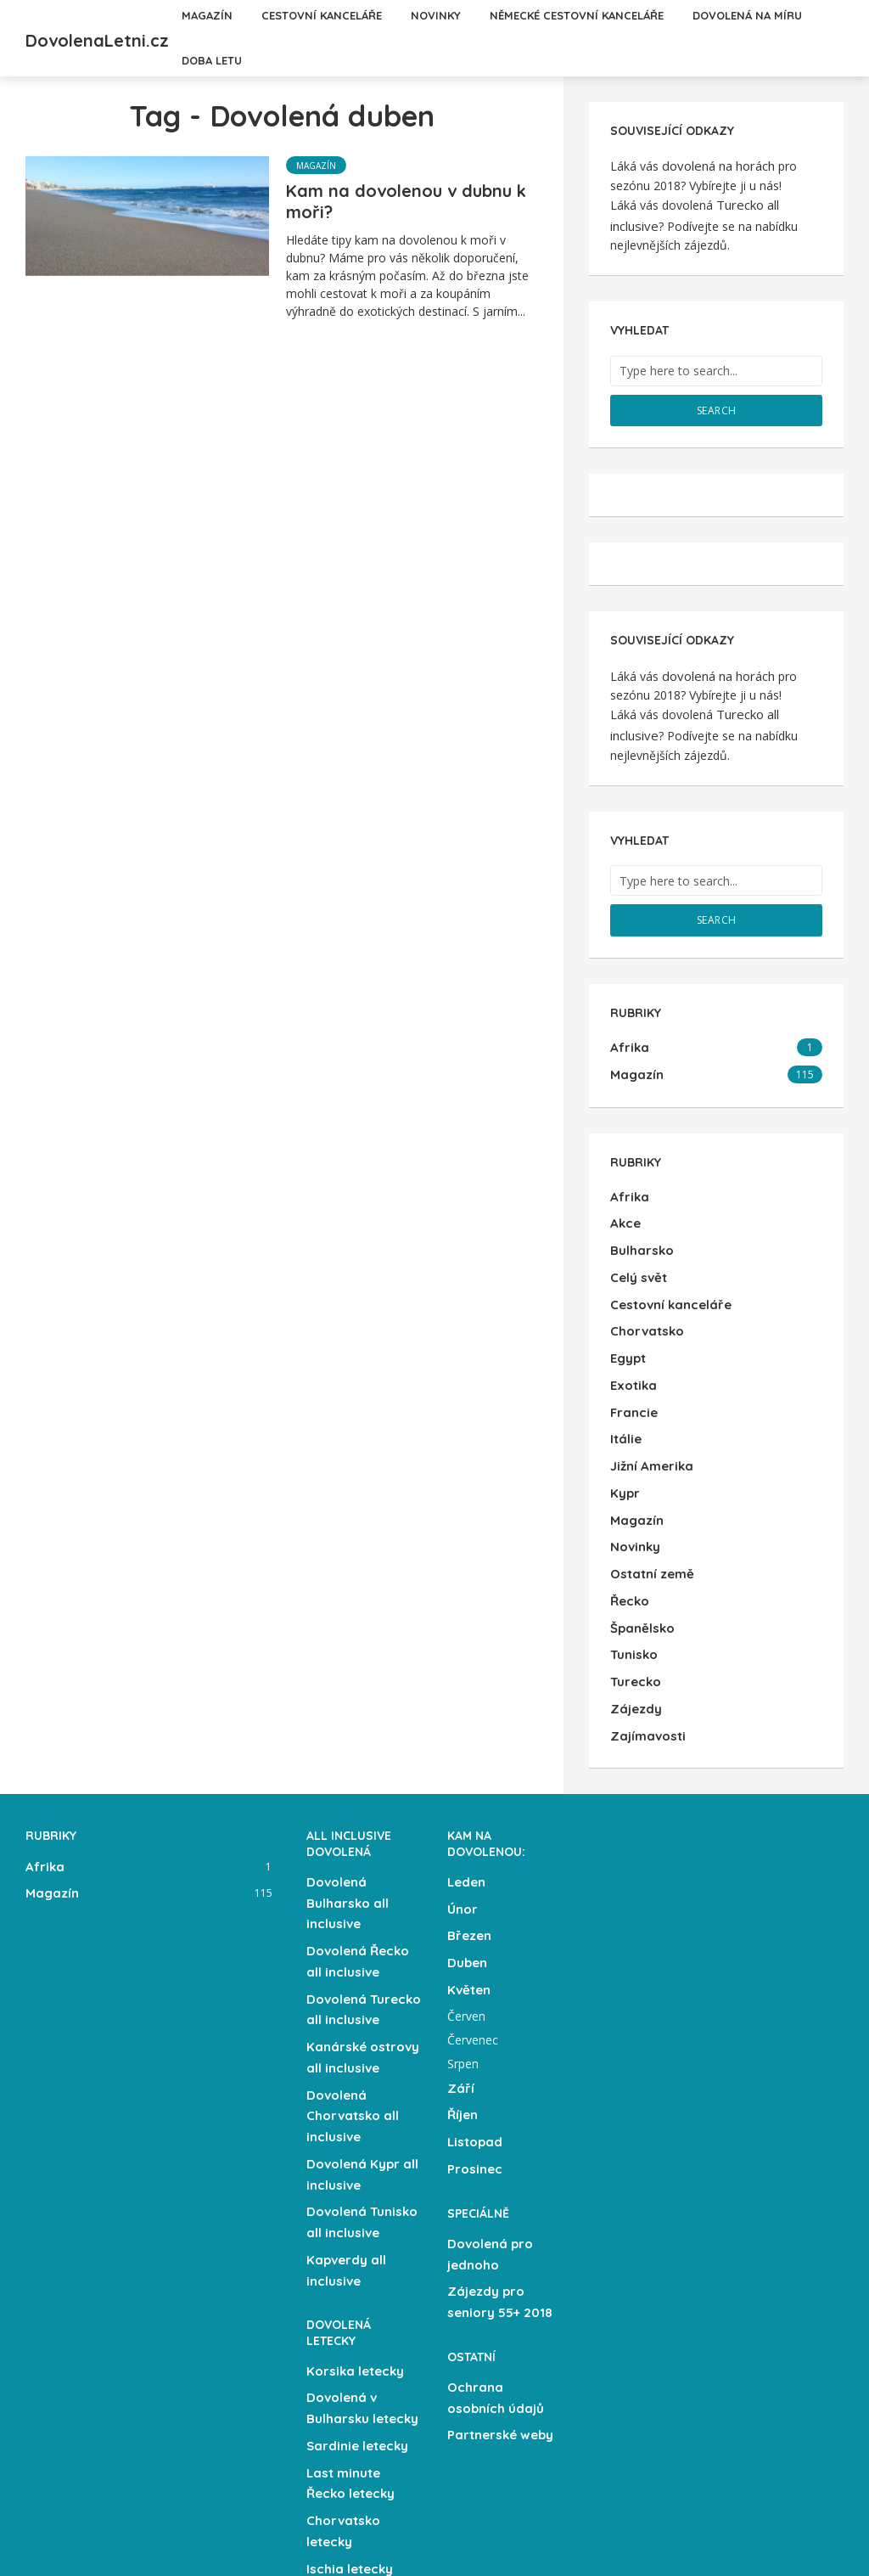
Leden (466, 1808)
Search (716, 400)
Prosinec (472, 2076)
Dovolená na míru (326, 60)
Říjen (462, 2027)
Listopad (473, 2052)
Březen (468, 1857)
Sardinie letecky (355, 2323)
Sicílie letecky (348, 2483)
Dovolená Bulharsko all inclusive (345, 1827)
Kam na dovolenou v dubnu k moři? (406, 201)
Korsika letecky (352, 2255)
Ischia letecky (348, 2434)
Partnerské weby (497, 2326)
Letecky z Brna (351, 2532)
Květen (468, 1907)
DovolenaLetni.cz (142, 36)
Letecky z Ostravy (361, 2508)
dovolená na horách (716, 164)
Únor (461, 1833)
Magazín (316, 166)
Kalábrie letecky (355, 2458)
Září (459, 2003)
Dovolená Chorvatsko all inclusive (349, 2019)
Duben (466, 1882)
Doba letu (440, 60)
